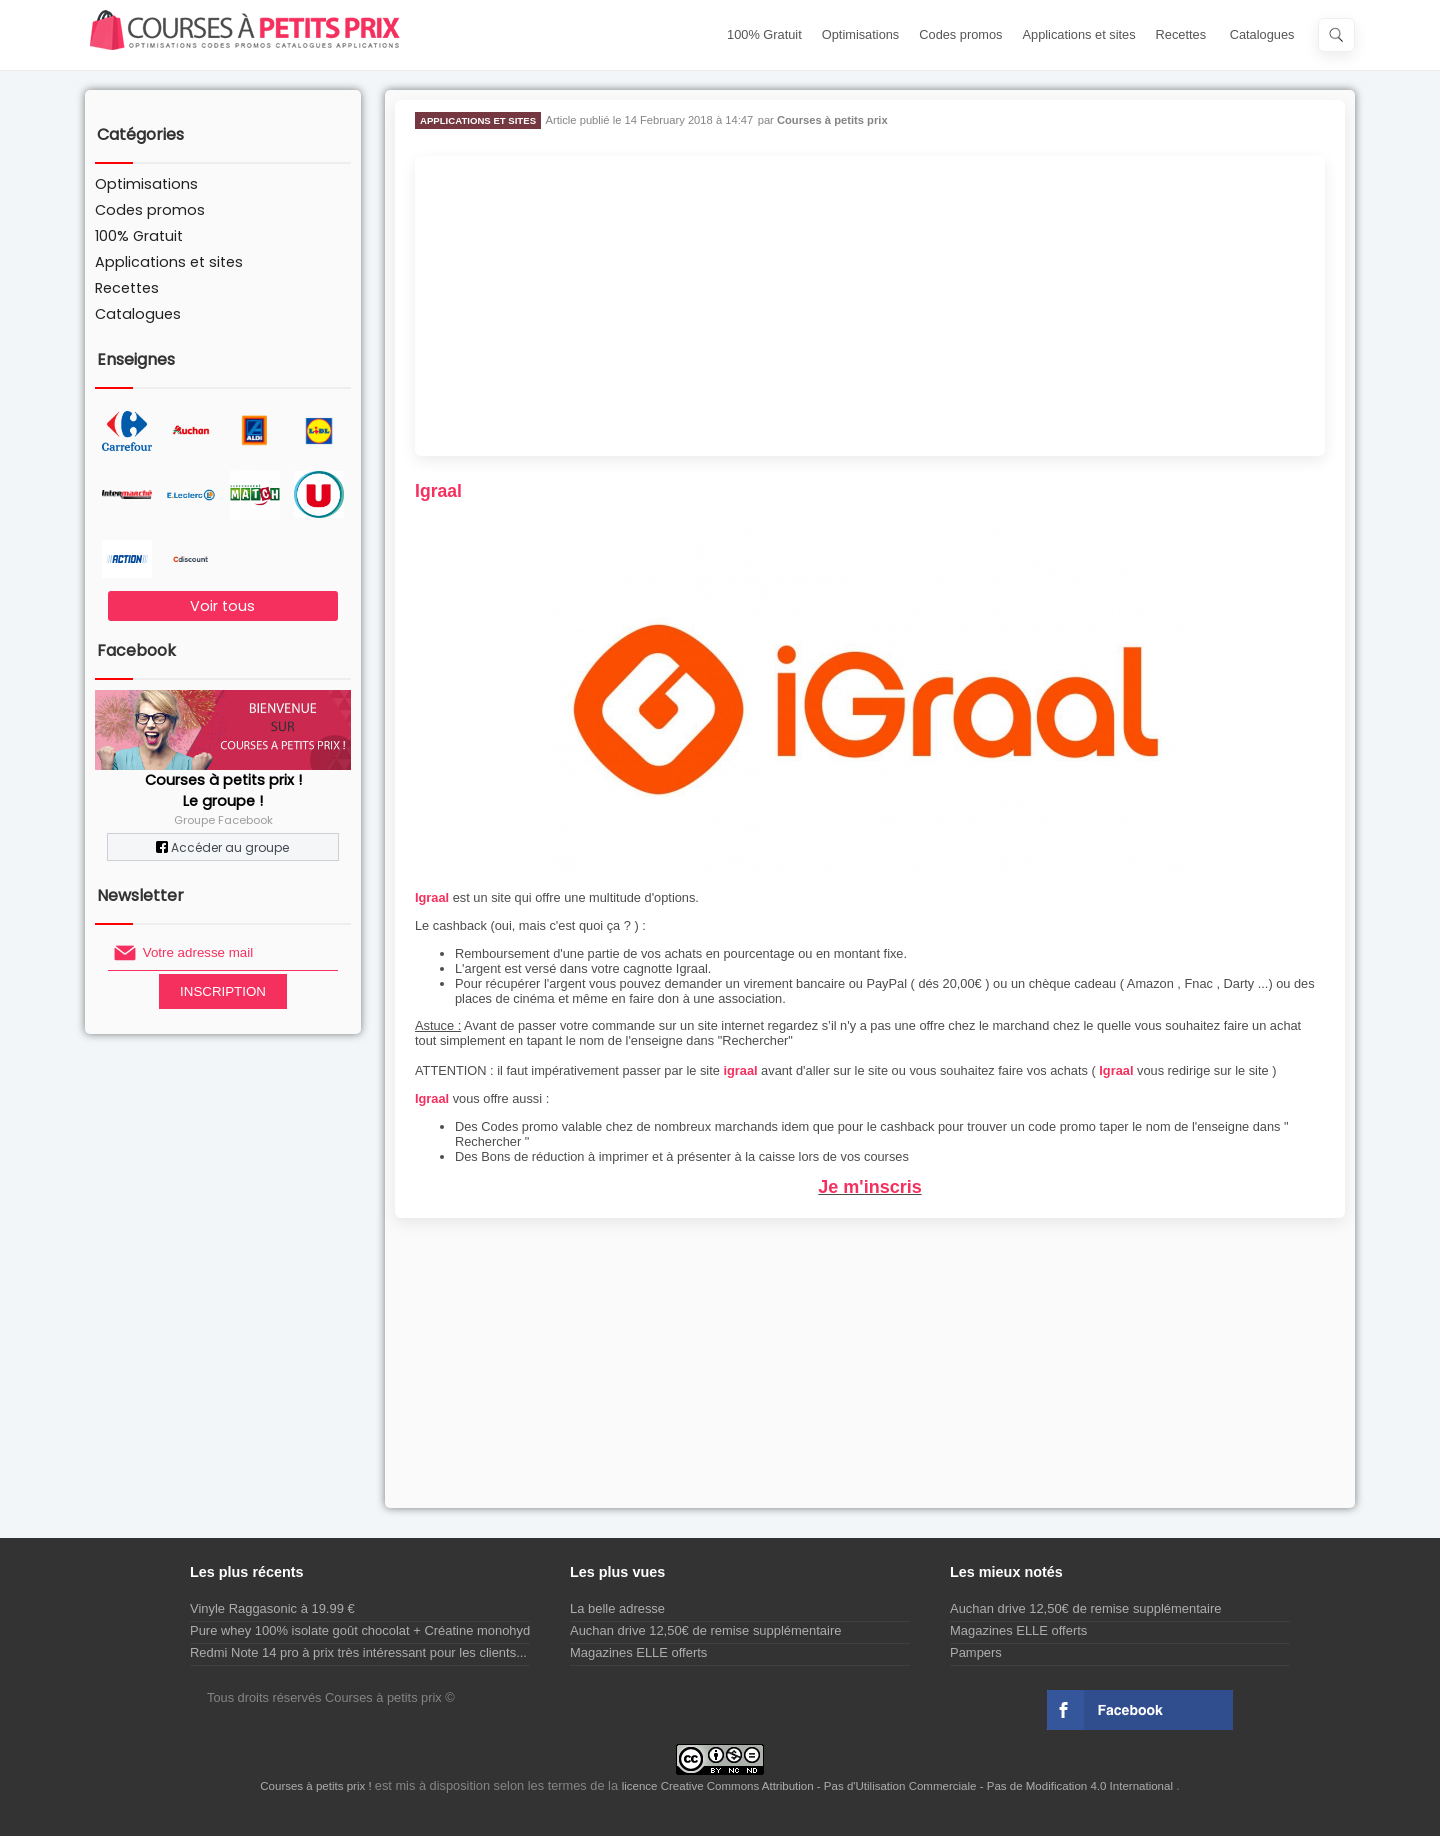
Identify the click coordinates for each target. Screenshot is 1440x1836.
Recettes (1181, 34)
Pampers (976, 1652)
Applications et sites (1079, 34)
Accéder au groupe (222, 847)
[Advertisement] (870, 306)
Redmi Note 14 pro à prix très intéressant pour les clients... (358, 1652)
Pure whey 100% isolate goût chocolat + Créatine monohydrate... (376, 1630)
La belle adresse (617, 1608)
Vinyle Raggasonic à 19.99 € (272, 1608)
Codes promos (960, 34)
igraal (740, 1070)
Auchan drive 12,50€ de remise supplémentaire (705, 1630)
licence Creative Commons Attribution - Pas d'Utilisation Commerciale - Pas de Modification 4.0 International (899, 1786)
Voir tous (222, 606)
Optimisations (861, 34)
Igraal (432, 897)
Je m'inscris (869, 1187)
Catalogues (1262, 34)
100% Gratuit (764, 34)
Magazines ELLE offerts (638, 1652)
